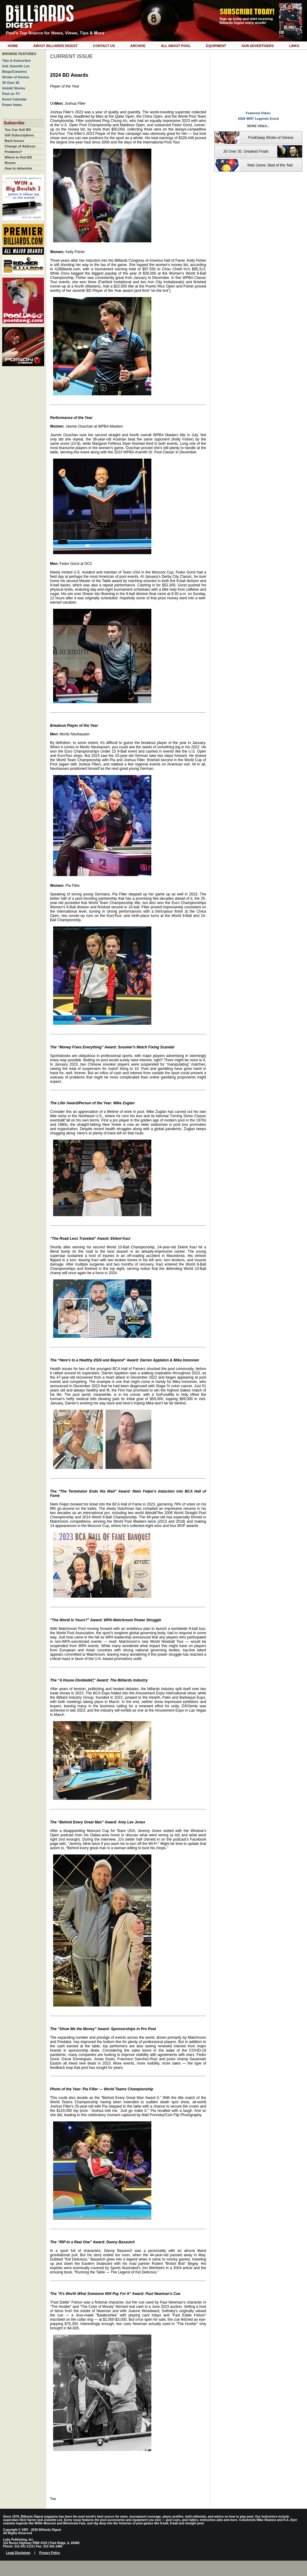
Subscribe (14, 122)
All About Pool (176, 46)
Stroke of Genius (15, 77)
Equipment (216, 46)
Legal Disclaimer (18, 2552)
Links (294, 46)
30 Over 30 (10, 82)
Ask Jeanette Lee (16, 66)
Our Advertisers (257, 46)
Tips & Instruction (16, 60)
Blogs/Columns (14, 71)
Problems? (13, 152)
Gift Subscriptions (19, 135)
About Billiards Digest (55, 46)
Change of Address (20, 146)
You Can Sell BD (18, 129)
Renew (10, 163)
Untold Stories (13, 88)
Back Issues (14, 141)
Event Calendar (14, 99)
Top (53, 2498)
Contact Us (104, 46)
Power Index (12, 105)
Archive (138, 46)
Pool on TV (11, 94)
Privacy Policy (49, 2552)
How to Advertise (18, 168)
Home (13, 46)
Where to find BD (18, 157)
